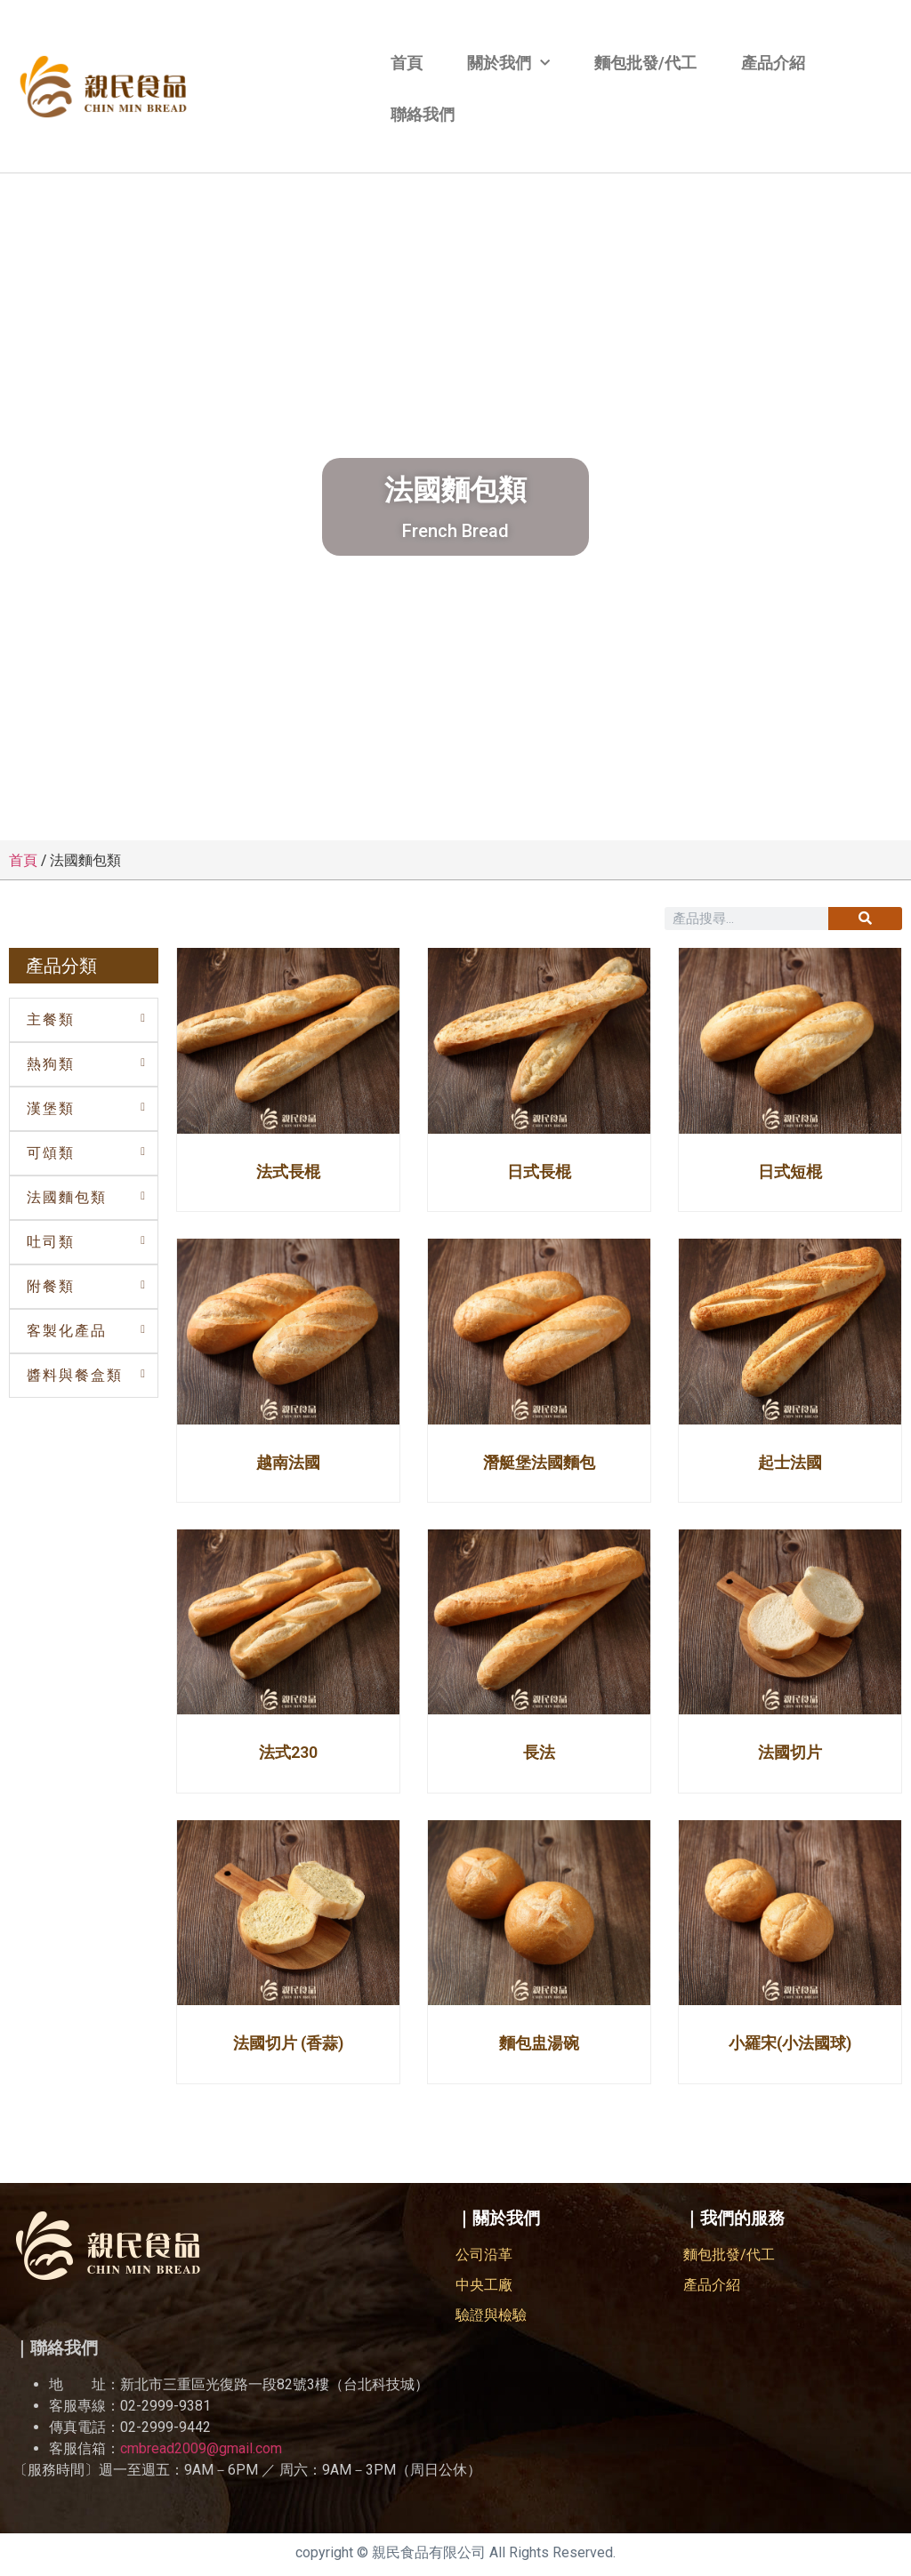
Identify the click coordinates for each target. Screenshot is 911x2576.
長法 (539, 1752)
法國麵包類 (67, 1197)
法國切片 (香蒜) (288, 2043)
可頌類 (51, 1152)
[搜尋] (865, 918)
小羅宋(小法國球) (790, 2043)
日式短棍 (790, 1171)
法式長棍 (288, 1171)
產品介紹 (773, 62)
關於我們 (508, 63)
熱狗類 (51, 1063)
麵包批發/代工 (645, 62)
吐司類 (51, 1241)
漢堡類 (51, 1108)
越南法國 (288, 1462)
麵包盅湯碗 (539, 2043)
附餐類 (51, 1286)
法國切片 (790, 1752)
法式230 (288, 1752)
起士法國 (790, 1462)
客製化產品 (67, 1330)
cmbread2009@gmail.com (201, 2448)
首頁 (407, 62)
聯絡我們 (423, 114)
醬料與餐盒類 (75, 1375)
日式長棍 (539, 1171)
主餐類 (51, 1019)
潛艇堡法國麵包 (539, 1462)
